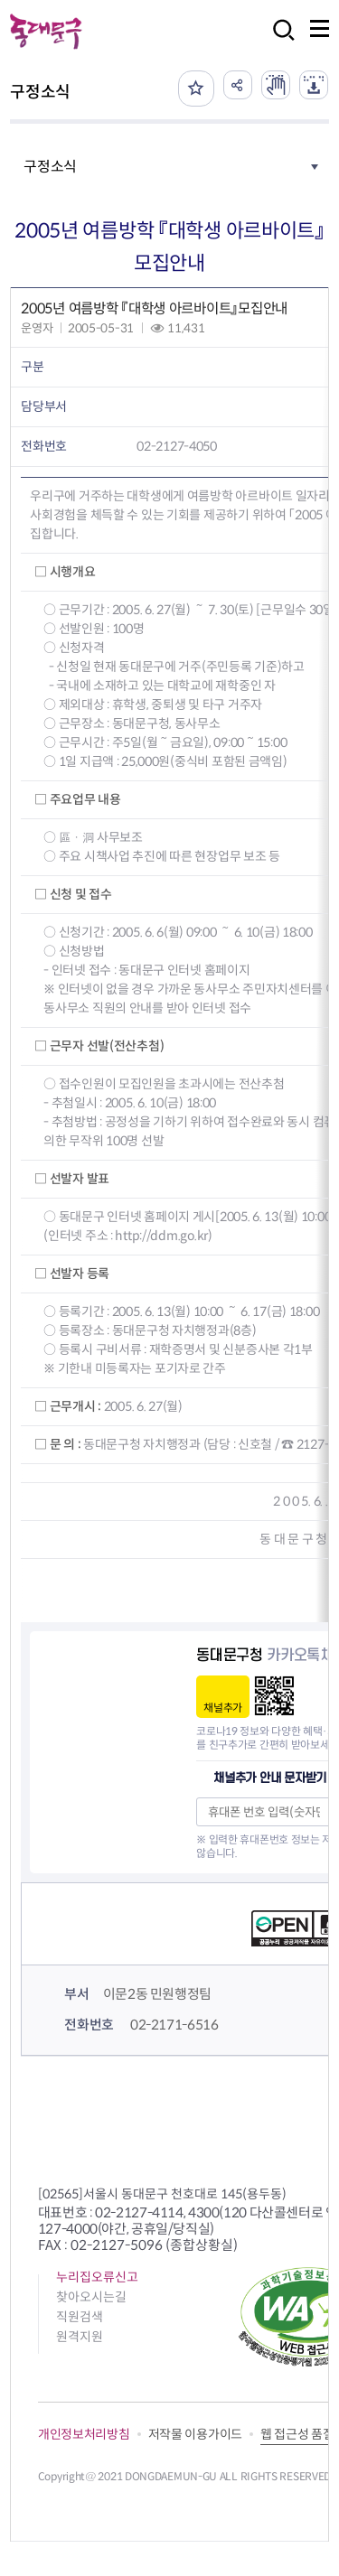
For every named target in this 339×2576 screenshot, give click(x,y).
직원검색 (79, 2317)
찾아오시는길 (91, 2297)
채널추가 (222, 1707)
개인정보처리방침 (84, 2434)
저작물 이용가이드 (195, 2434)
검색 (278, 42)
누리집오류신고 (97, 2277)
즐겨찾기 (196, 88)
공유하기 (237, 84)
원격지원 (79, 2337)
